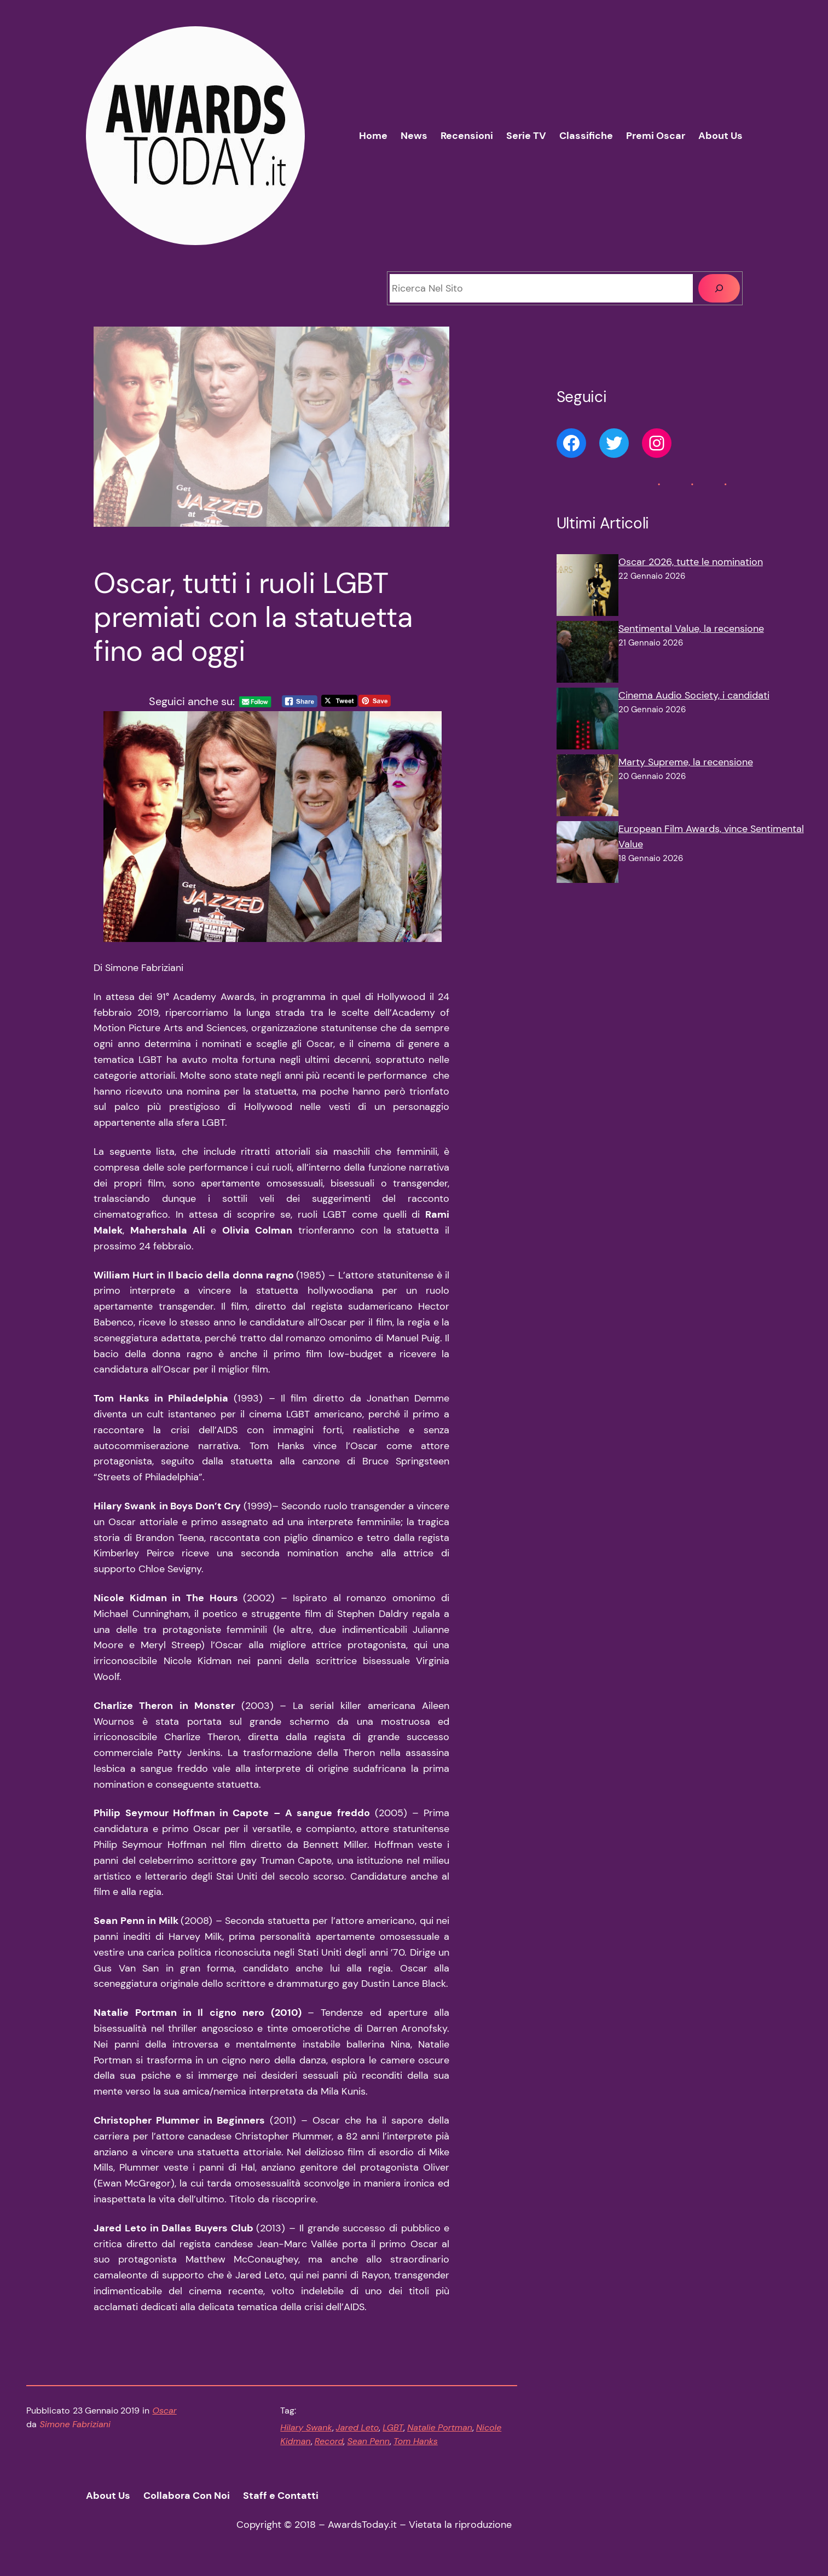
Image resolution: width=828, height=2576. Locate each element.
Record (329, 2441)
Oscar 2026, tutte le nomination (690, 561)
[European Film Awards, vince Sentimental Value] (587, 854)
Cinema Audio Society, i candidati (693, 695)
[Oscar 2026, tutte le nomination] (587, 587)
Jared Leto (357, 2427)
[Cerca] (719, 288)
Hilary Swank (306, 2427)
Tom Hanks (415, 2441)
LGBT (393, 2427)
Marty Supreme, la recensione (685, 762)
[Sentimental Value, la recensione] (587, 654)
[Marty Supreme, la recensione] (587, 787)
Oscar (165, 2410)
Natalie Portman (439, 2427)
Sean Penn (368, 2441)
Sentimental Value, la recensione (691, 628)
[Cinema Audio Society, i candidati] (587, 721)
